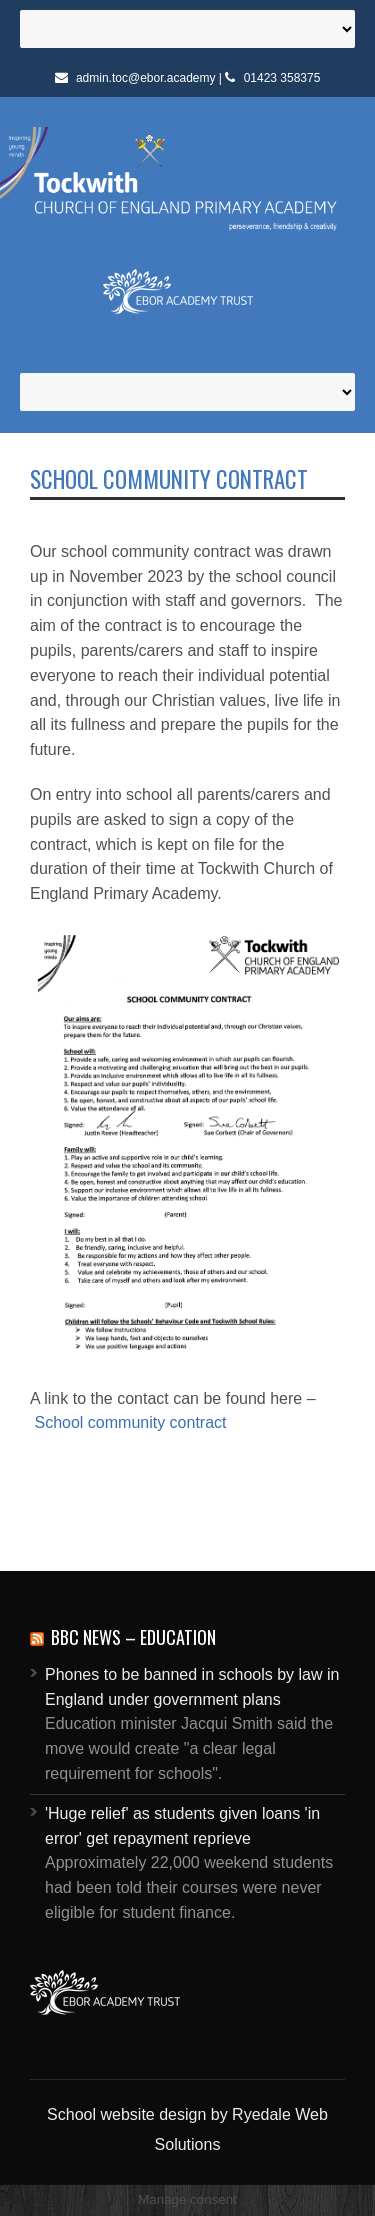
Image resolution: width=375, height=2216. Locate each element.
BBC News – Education (133, 1637)
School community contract (130, 1422)
